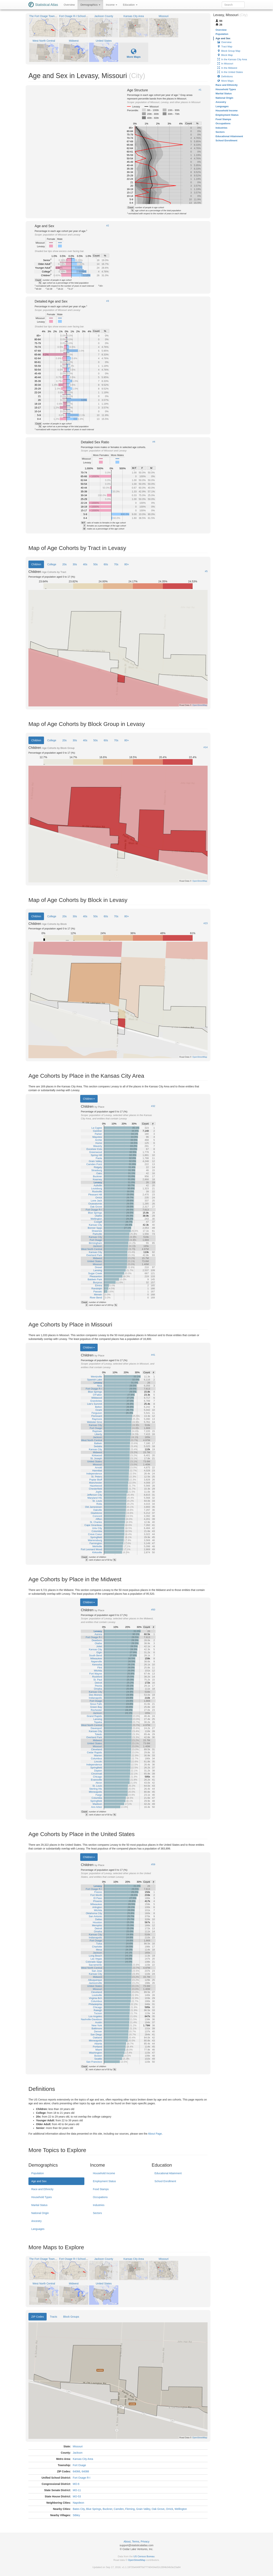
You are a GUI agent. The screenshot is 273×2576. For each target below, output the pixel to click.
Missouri (78, 2446)
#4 (153, 441)
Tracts (53, 2316)
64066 (76, 2471)
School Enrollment (165, 2181)
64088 (85, 2471)
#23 (205, 923)
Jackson (77, 2452)
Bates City (79, 2508)
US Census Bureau (144, 2556)
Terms (135, 2541)
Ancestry (36, 2221)
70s (116, 564)
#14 (205, 747)
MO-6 (76, 2483)
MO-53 (77, 2496)
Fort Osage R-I (81, 2477)
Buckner (107, 2508)
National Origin (40, 2213)
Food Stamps (101, 2189)
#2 (107, 225)
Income (111, 4)
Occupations (100, 2197)
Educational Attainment (168, 2173)
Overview (69, 4)
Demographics (90, 4)
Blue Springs (93, 2508)
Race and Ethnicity (42, 2189)
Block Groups (71, 2316)
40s (85, 564)
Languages (37, 2228)
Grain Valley (143, 2508)
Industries (98, 2205)
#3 (107, 301)
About (127, 2541)
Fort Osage (79, 2465)
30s (75, 564)
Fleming (130, 2508)
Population (37, 2173)
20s (64, 564)
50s (95, 564)
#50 (153, 1609)
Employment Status (104, 2181)
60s (106, 564)
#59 (153, 1864)
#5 (206, 571)
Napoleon (78, 2502)
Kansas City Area (83, 2458)
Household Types (41, 2197)
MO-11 (77, 2490)
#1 (200, 89)
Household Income (104, 2173)
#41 (153, 1355)
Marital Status (39, 2205)
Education (130, 4)
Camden (119, 2508)
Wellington (181, 2508)
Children (36, 564)
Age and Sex (38, 2181)
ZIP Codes (37, 2316)
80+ (126, 564)
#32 (153, 1106)
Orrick (169, 2508)
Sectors (97, 2213)
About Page (155, 2133)
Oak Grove (158, 2508)
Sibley (76, 2515)
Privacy (145, 2541)
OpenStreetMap (136, 2560)
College (51, 564)
